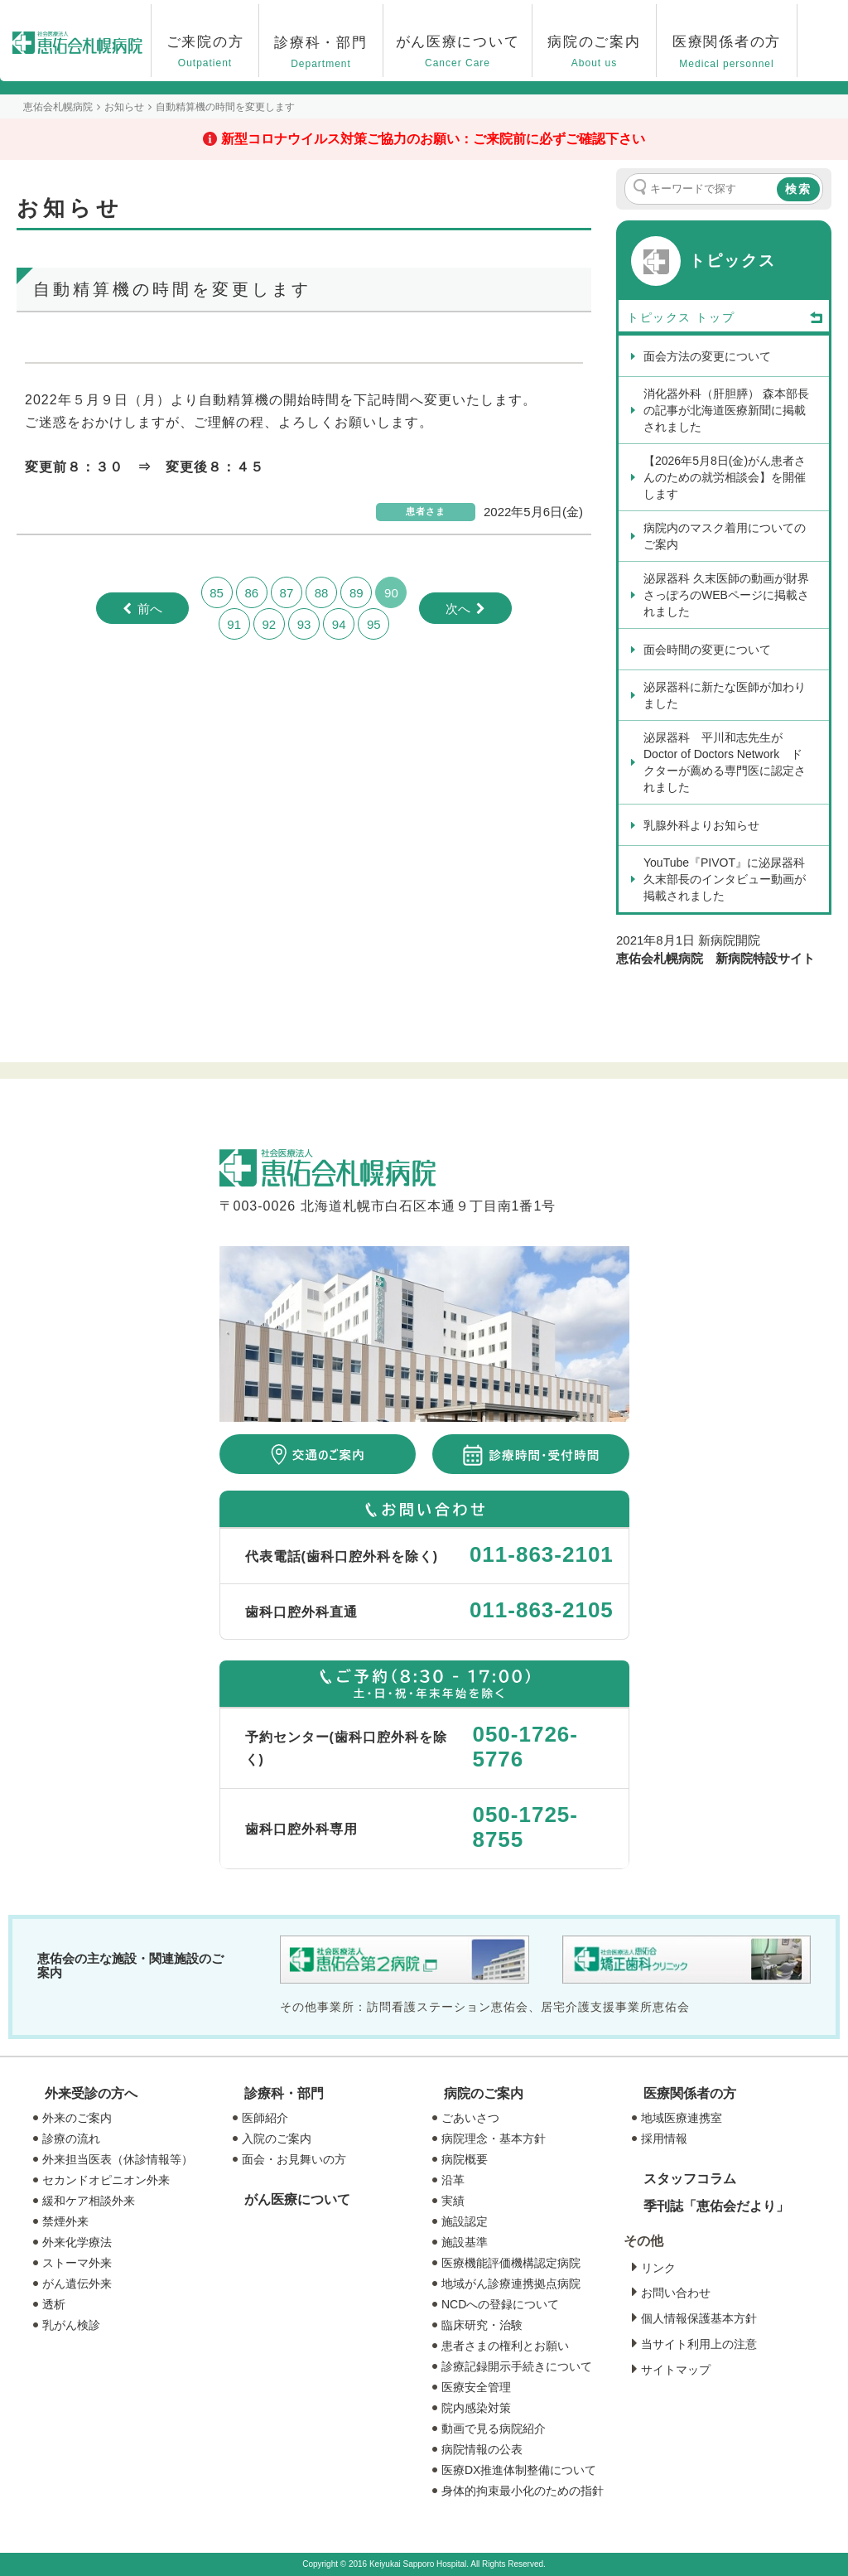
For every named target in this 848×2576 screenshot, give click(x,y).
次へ (458, 609)
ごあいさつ (470, 2117)
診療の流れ (71, 2138)
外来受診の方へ (91, 2093)
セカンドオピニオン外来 (106, 2180)
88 (322, 593)
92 (269, 624)
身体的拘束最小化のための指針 (522, 2490)
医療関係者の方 (689, 2093)
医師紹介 (265, 2117)
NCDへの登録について (500, 2304)
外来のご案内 (77, 2117)
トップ (760, 318)
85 (217, 593)
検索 (798, 189)
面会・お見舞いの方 (294, 2159)
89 (356, 593)
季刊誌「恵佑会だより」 (716, 2206)
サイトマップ (676, 2369)
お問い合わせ (676, 2292)
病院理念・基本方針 (493, 2138)
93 (304, 624)
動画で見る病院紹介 (493, 2428)
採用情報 (664, 2138)
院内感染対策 (476, 2407)
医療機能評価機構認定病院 (511, 2262)
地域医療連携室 (681, 2117)
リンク (658, 2267)
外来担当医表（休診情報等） (117, 2159)
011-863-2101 (542, 1554)
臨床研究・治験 (482, 2325)
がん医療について (297, 2199)
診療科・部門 (284, 2093)
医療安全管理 (476, 2387)
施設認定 (464, 2221)
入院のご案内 (276, 2138)
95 (374, 624)
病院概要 (464, 2159)
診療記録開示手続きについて (516, 2366)
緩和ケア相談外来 (88, 2200)
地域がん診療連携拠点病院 (511, 2283)
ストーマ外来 (77, 2262)
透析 (53, 2304)
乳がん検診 (71, 2325)
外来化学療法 (77, 2242)
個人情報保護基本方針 (699, 2318)
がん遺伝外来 (77, 2283)
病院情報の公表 (482, 2449)
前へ (149, 609)
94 (339, 624)
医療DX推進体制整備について (518, 2470)
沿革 (453, 2180)
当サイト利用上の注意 (699, 2344)
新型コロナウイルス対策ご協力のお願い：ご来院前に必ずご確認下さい (433, 139)
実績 (453, 2200)
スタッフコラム (689, 2179)
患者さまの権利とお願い (505, 2345)
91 (234, 624)
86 (251, 593)
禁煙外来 (65, 2221)
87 (287, 593)
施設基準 (464, 2242)
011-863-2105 (542, 1609)
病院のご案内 (483, 2093)
